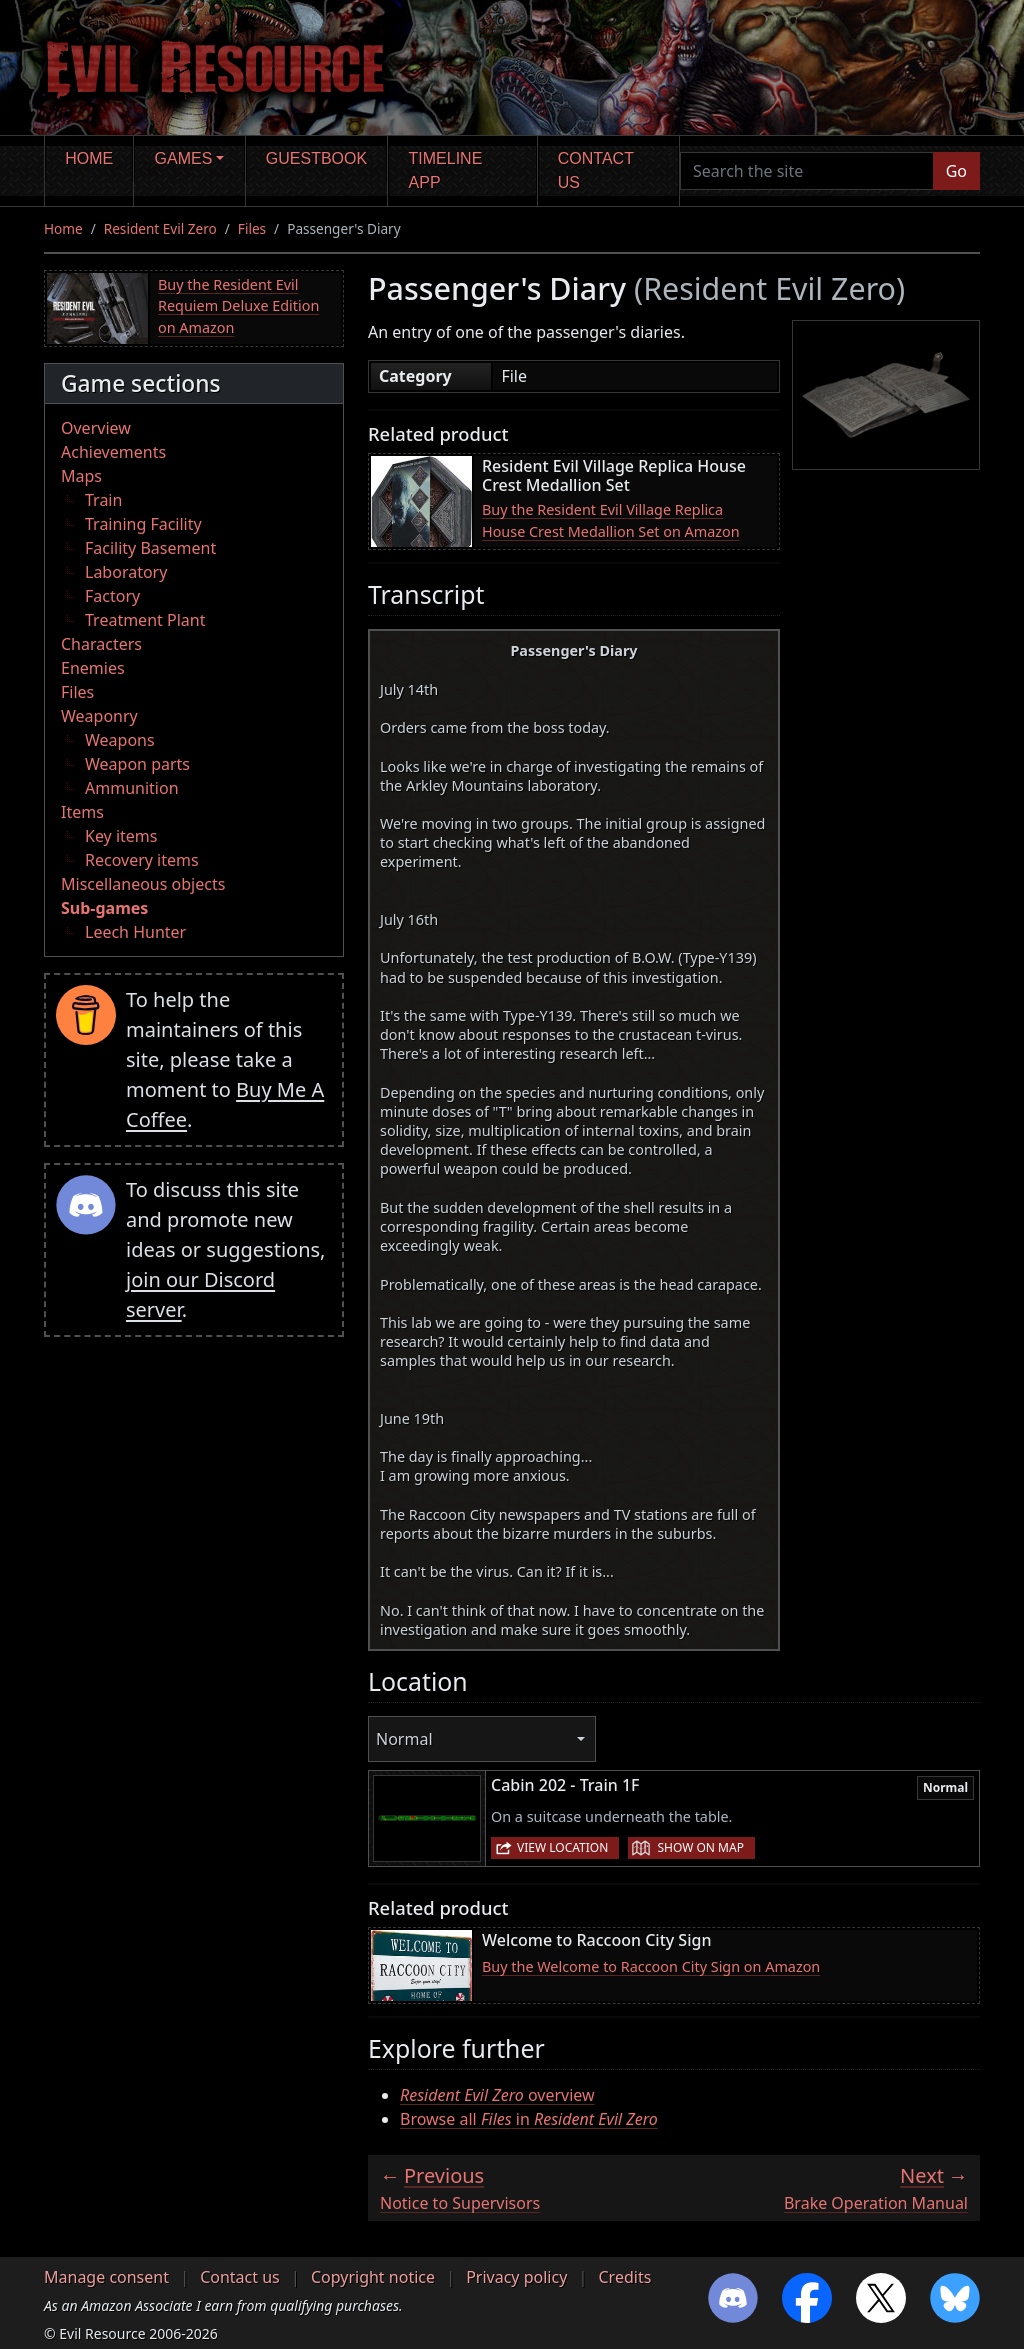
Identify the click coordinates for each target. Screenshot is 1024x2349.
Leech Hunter (135, 932)
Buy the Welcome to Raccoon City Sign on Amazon (651, 1966)
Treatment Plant (145, 620)
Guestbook (316, 158)
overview (497, 2095)
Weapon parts (137, 764)
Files (252, 228)
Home (89, 158)
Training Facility (143, 524)
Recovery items (142, 860)
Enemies (93, 668)
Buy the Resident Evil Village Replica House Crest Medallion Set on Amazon (611, 520)
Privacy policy (516, 2277)
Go (956, 171)
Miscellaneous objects (143, 884)
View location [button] (562, 1847)
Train (103, 500)
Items (82, 812)
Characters (101, 644)
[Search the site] (807, 171)
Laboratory (126, 572)
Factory (112, 596)
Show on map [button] (700, 1847)
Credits (624, 2277)
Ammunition (132, 788)
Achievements (113, 452)
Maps (81, 476)
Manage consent (106, 2277)
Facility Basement (150, 548)
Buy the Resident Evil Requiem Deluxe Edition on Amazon (238, 306)
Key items (121, 836)
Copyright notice (373, 2277)
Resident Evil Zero (160, 228)
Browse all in (529, 2119)
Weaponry (99, 716)
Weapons (120, 740)
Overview (96, 428)
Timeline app (446, 170)
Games (184, 158)
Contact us (596, 170)
